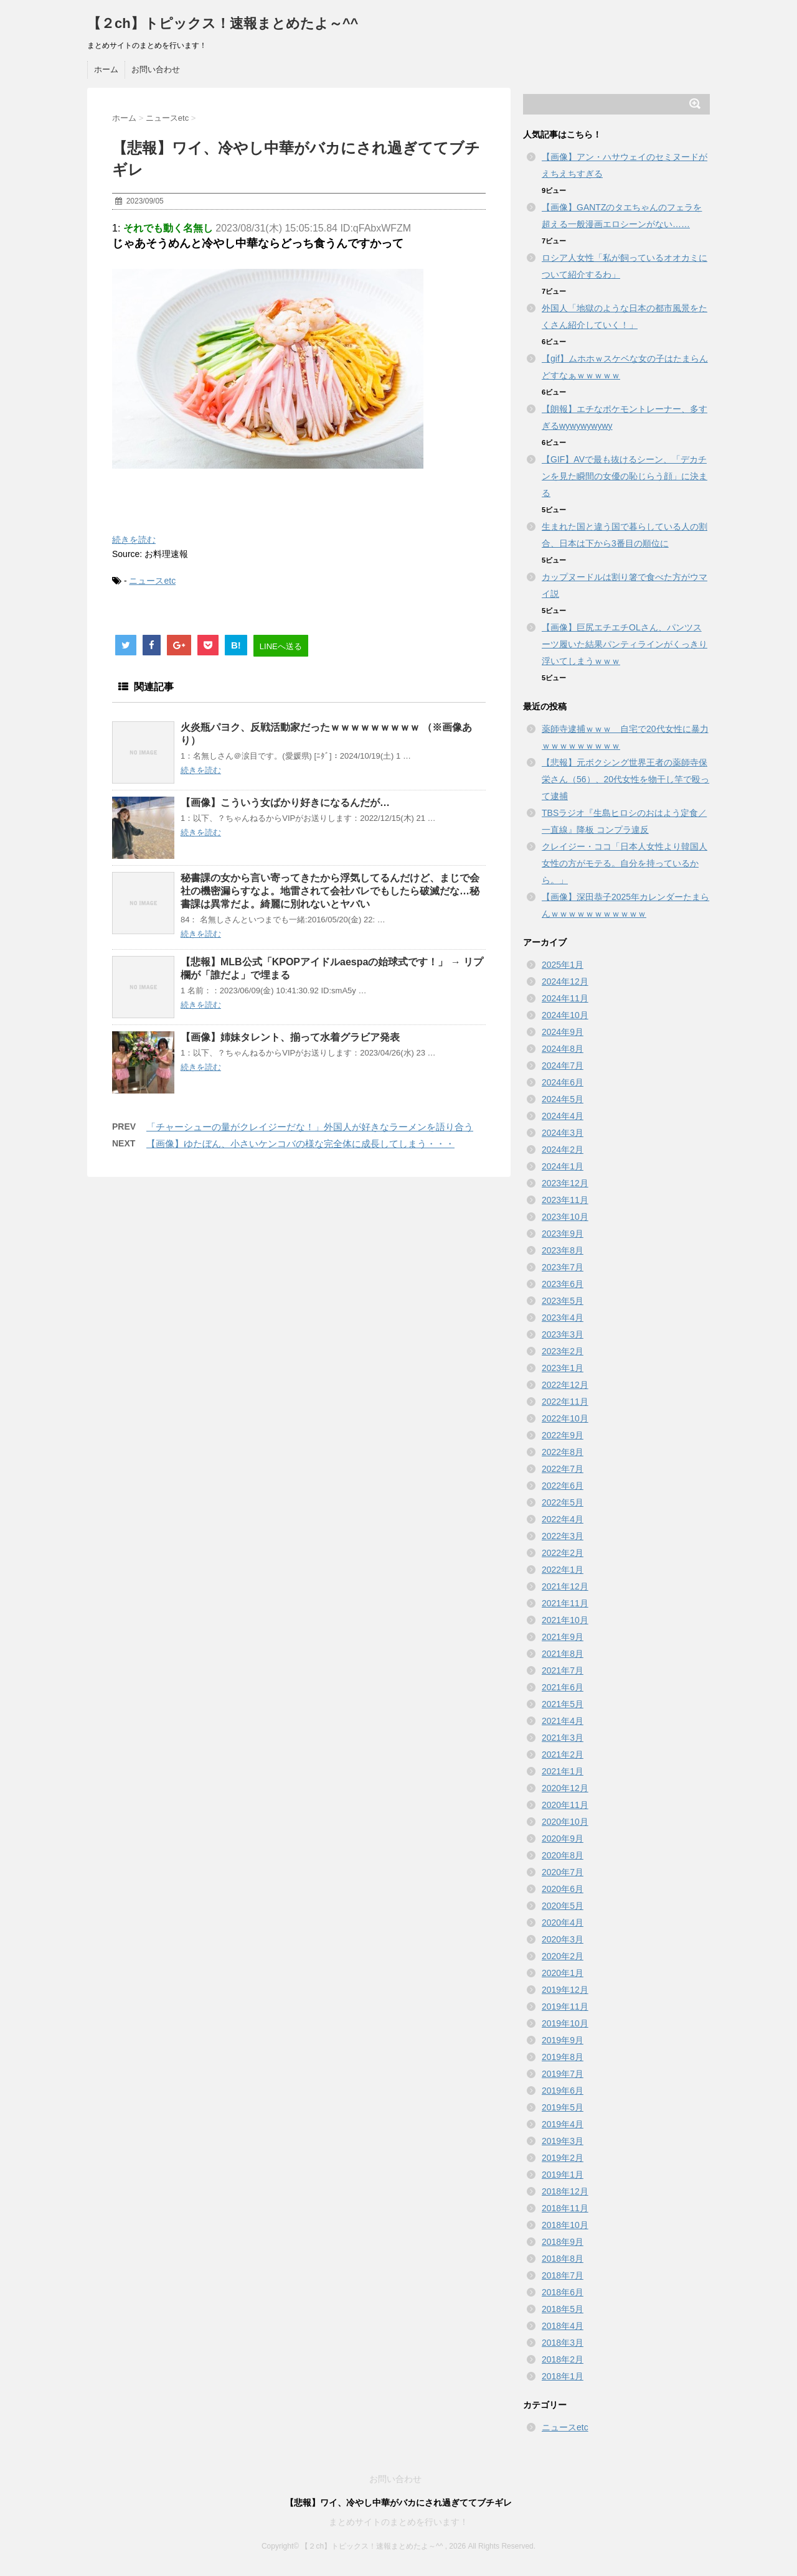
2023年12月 (565, 1183)
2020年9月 (562, 1838)
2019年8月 (562, 2057)
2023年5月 (562, 1301)
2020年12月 (565, 1788)
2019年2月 (562, 2158)
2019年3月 (562, 2141)
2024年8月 (562, 1049)
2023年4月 (562, 1318)
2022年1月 (562, 1570)
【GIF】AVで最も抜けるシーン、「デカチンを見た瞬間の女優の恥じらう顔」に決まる (624, 476)
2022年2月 (562, 1553)
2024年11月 (565, 998)
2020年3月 (562, 1939)
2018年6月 (562, 2292)
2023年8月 (562, 1250)
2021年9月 (562, 1637)
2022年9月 (562, 1435)
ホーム (106, 69)
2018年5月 (562, 2309)
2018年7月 (562, 2275)
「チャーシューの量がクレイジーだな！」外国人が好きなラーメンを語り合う (309, 1127)
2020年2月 (562, 1956)
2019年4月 (562, 2124)
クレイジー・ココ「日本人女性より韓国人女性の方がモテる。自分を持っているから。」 (624, 863)
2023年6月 (562, 1284)
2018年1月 (562, 2376)
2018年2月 (562, 2359)
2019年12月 (565, 1990)
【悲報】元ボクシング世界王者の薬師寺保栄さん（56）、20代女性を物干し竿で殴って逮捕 (625, 779)
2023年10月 (565, 1217)
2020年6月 (562, 1889)
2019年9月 (562, 2040)
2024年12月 (565, 981)
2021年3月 (562, 1738)
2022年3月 (562, 1536)
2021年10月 (565, 1620)
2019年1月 (562, 2175)
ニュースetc (152, 581)
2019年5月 (562, 2107)
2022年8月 (562, 1452)
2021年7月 (562, 1670)
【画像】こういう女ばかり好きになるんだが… (285, 802)
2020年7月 (562, 1872)
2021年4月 (562, 1721)
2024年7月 (562, 1065)
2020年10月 (565, 1822)
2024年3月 (562, 1133)
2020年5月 (562, 1906)
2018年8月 (562, 2259)
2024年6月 (562, 1082)
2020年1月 (562, 1973)
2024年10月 (565, 1015)
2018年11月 (565, 2208)
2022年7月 (562, 1469)
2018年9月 (562, 2242)
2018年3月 (562, 2343)
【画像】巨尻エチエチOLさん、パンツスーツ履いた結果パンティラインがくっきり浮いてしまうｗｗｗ (624, 644)
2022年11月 (565, 1402)
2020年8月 (562, 1855)
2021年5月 (562, 1704)
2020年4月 (562, 1922)
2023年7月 (562, 1267)
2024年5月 (562, 1099)
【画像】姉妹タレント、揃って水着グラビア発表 (290, 1037)
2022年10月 (565, 1418)
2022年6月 (562, 1486)
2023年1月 (562, 1368)
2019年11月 (565, 2007)
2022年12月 (565, 1385)
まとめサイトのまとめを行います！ (398, 2522)
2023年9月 (562, 1234)
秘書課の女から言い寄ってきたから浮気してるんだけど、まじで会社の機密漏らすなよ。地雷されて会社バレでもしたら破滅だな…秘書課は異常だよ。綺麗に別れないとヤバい (330, 891)
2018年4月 (562, 2326)
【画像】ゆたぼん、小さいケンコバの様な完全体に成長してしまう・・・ (300, 1143)
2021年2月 (562, 1754)
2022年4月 (562, 1519)
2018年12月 (565, 2191)
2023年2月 (562, 1351)
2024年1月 (562, 1166)
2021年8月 (562, 1654)
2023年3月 (562, 1334)
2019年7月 (562, 2074)
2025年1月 (562, 965)
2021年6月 (562, 1687)
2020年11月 (565, 1805)
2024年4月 (562, 1116)
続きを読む (134, 540)
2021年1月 (562, 1771)
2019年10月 (565, 2023)
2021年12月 (565, 1586)
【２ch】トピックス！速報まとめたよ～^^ (222, 23)
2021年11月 (565, 1603)
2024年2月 (562, 1150)
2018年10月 (565, 2225)
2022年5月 (562, 1502)
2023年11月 (565, 1200)
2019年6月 (562, 2091)
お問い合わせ (155, 69)
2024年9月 (562, 1032)
